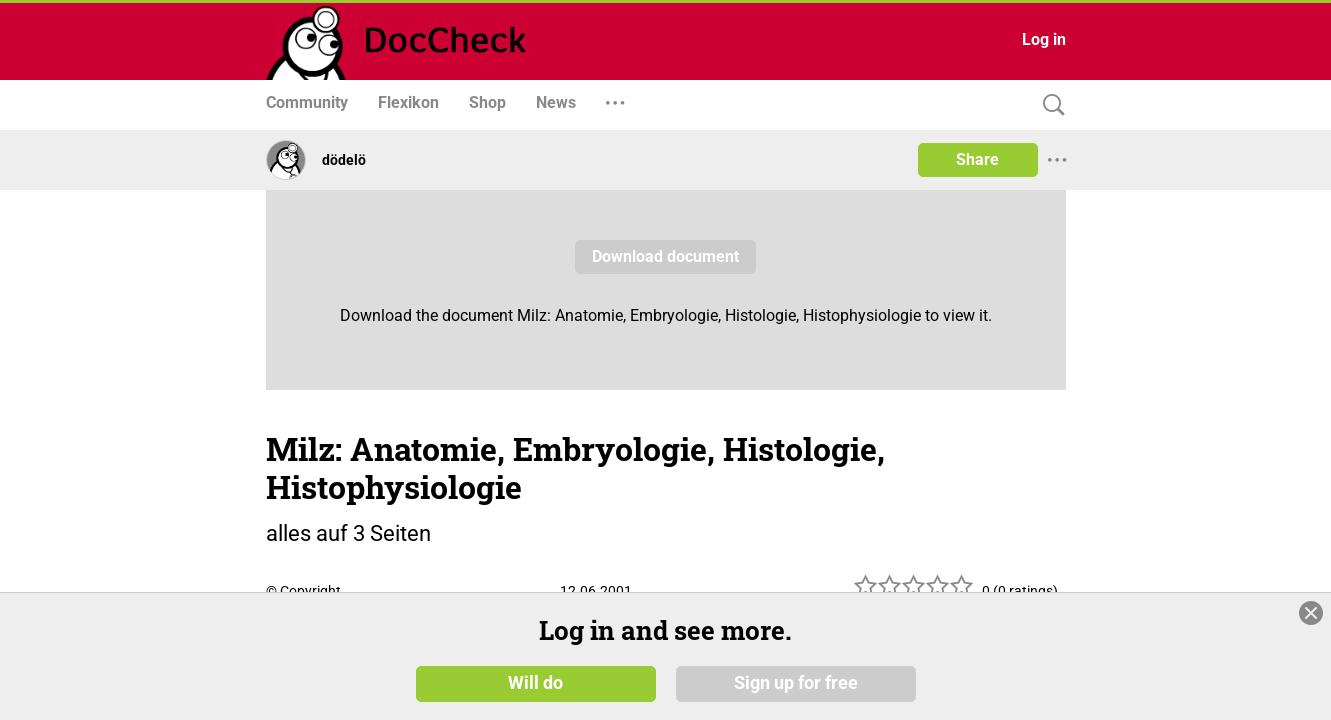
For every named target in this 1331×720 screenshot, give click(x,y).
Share (977, 159)
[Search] (1049, 105)
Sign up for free (796, 689)
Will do (535, 689)
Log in (1044, 39)
